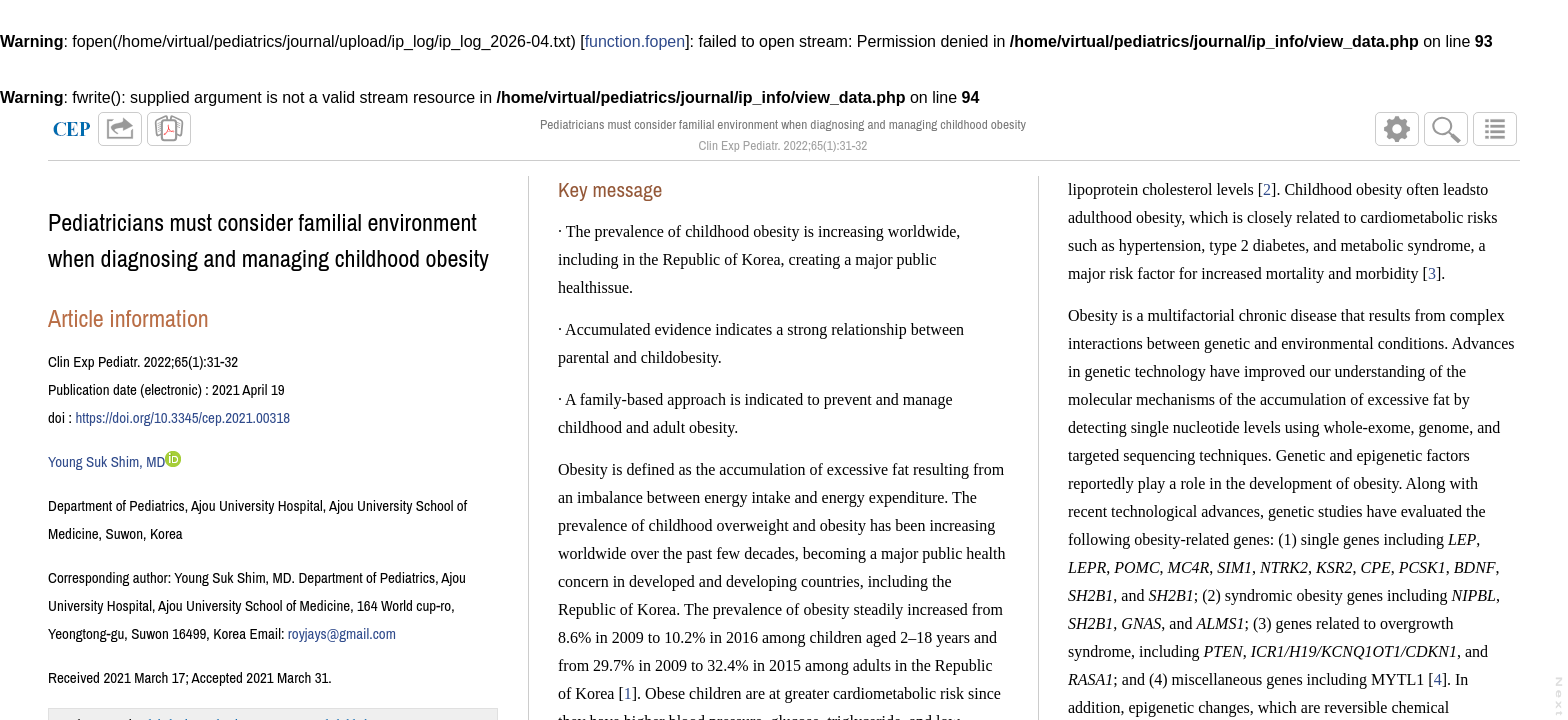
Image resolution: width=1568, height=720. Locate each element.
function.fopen (635, 41)
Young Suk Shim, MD (106, 461)
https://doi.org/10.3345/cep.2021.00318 (182, 417)
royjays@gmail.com (342, 633)
